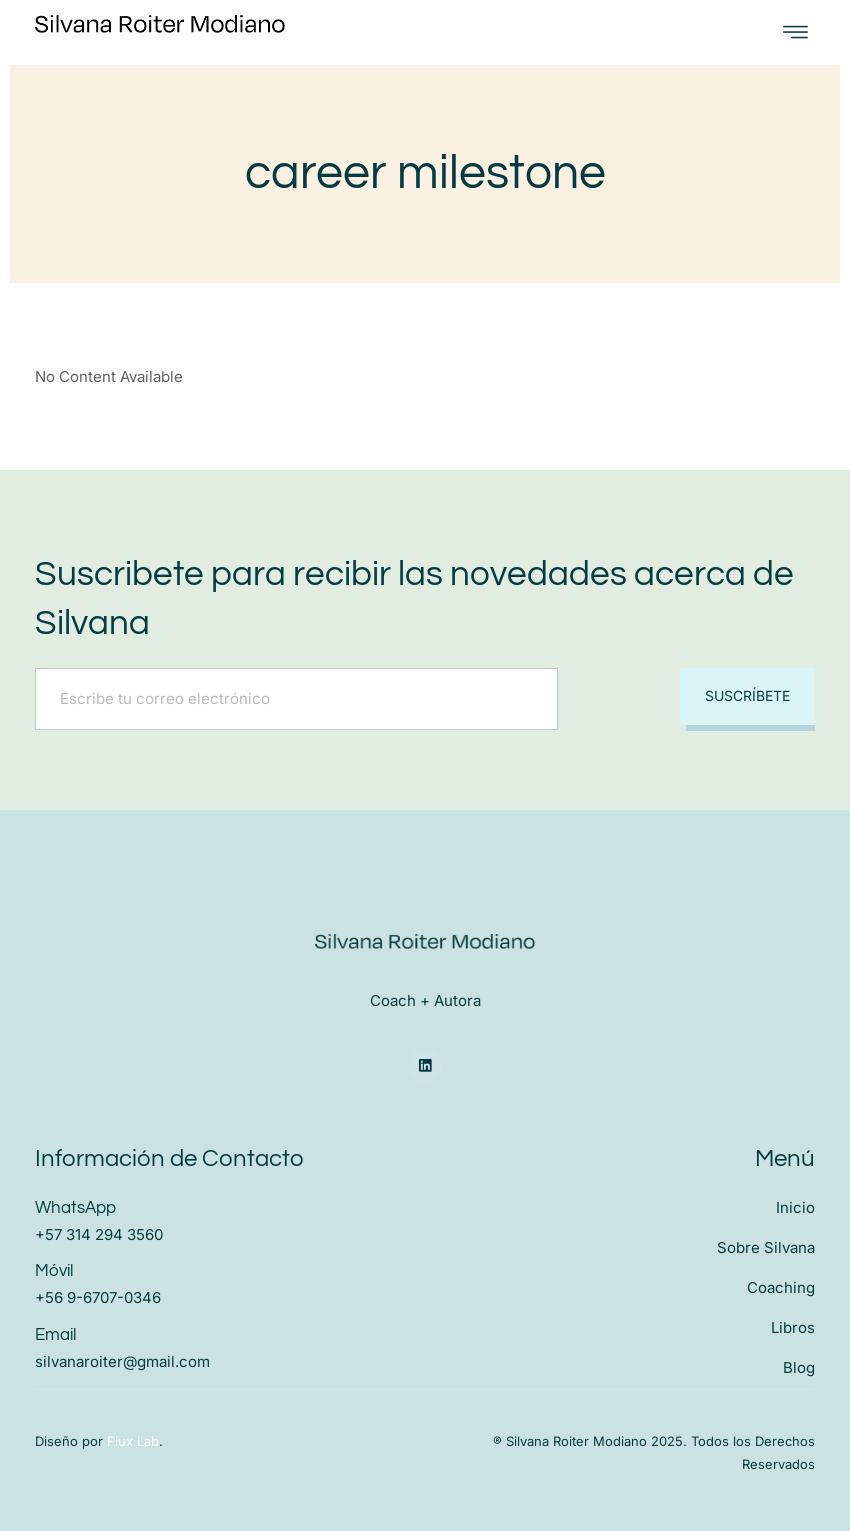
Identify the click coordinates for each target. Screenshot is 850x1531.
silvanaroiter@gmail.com (122, 1360)
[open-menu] (795, 32)
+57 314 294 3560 (99, 1234)
